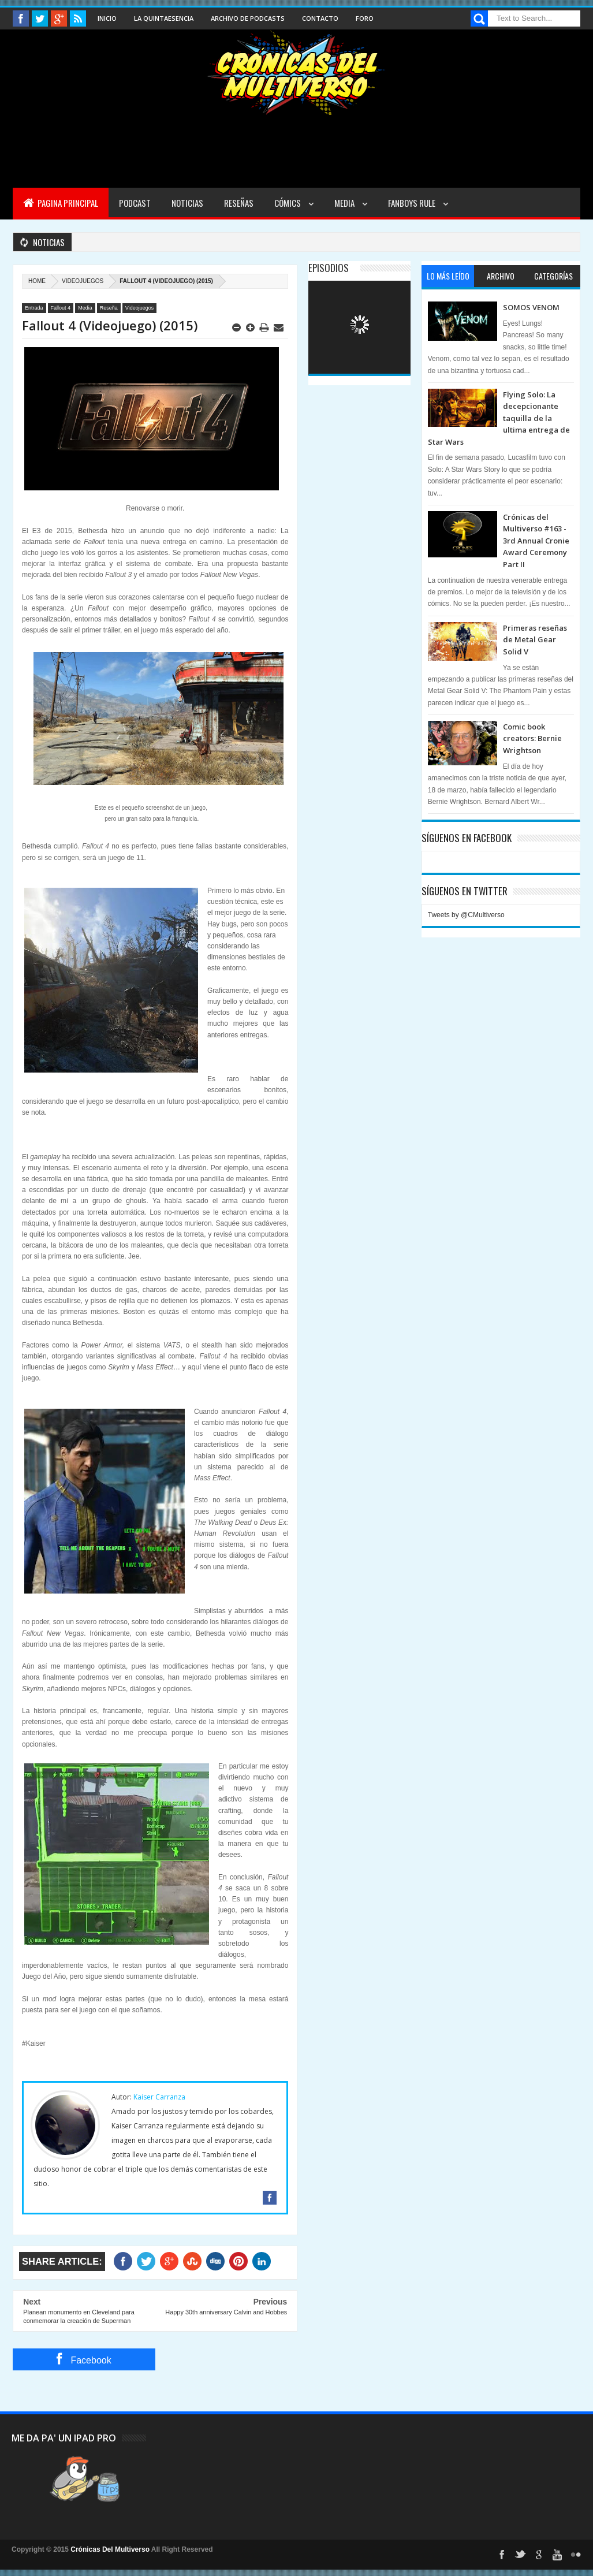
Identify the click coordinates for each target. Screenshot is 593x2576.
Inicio (107, 18)
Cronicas (296, 72)
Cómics (288, 202)
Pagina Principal (60, 202)
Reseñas (238, 202)
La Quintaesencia (163, 18)
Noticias (187, 202)
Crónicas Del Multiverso (110, 2549)
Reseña (109, 308)
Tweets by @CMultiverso (466, 915)
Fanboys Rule (412, 202)
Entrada (34, 308)
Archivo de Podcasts (248, 18)
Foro (365, 18)
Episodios (328, 267)
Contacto (320, 18)
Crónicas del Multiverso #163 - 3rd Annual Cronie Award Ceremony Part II (536, 540)
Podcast (135, 202)
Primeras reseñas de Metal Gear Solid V (535, 640)
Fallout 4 (61, 308)
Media (345, 202)
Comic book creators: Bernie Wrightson (532, 738)
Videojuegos (82, 281)
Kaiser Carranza (159, 2097)
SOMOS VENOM (531, 307)
